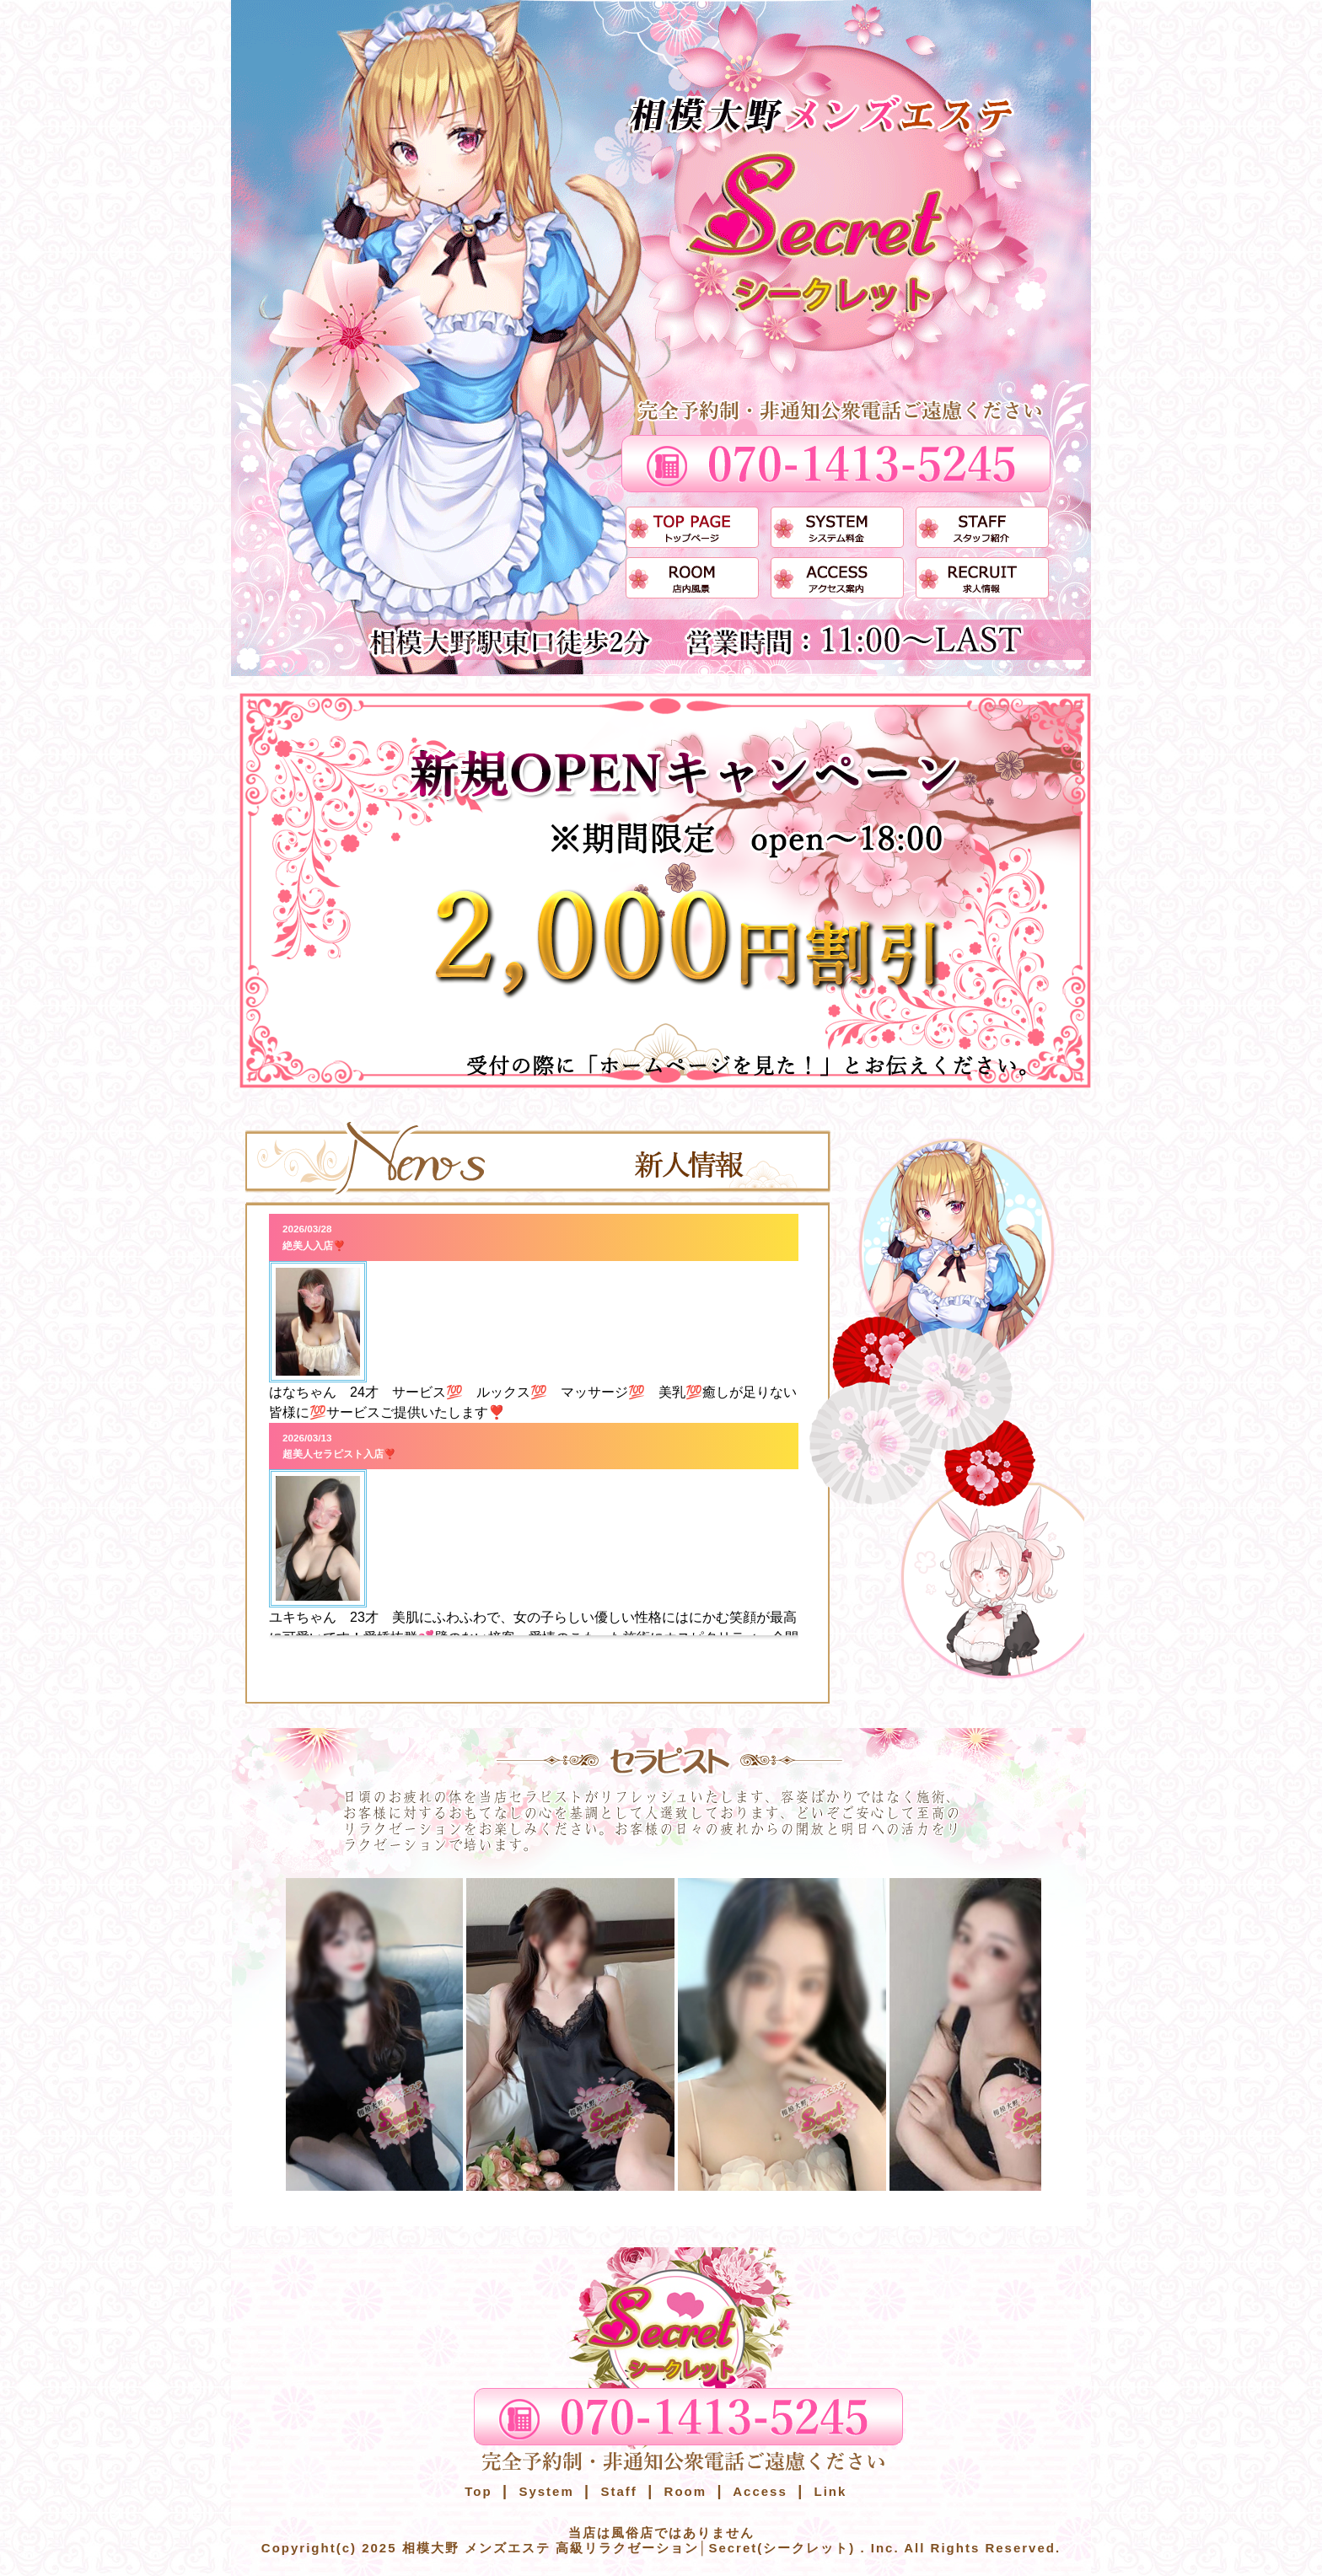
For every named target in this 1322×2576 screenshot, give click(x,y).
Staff (616, 2491)
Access (757, 2491)
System (543, 2491)
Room (682, 2491)
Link (827, 2491)
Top (478, 2491)
